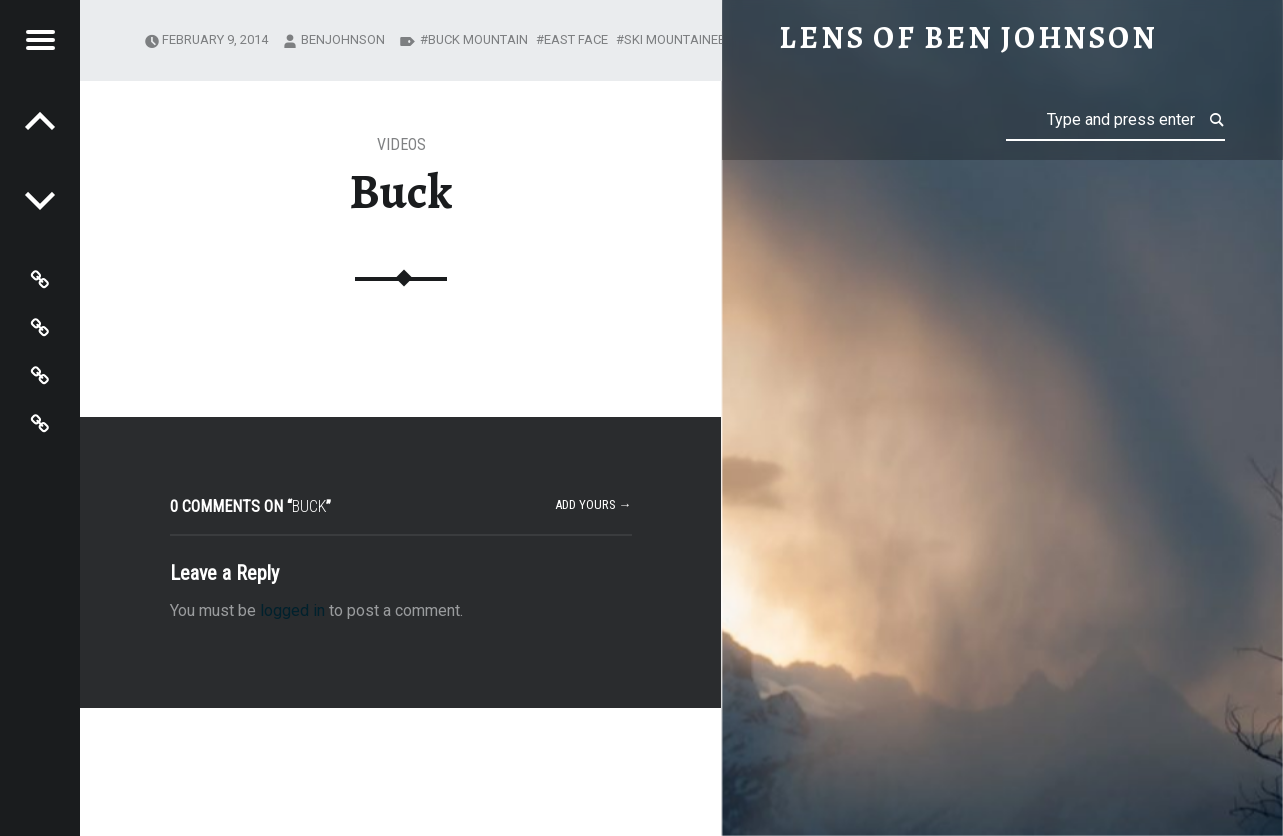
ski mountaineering (689, 39)
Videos (401, 144)
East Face (576, 39)
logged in (292, 610)
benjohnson (343, 39)
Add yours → (593, 504)
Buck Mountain (478, 39)
